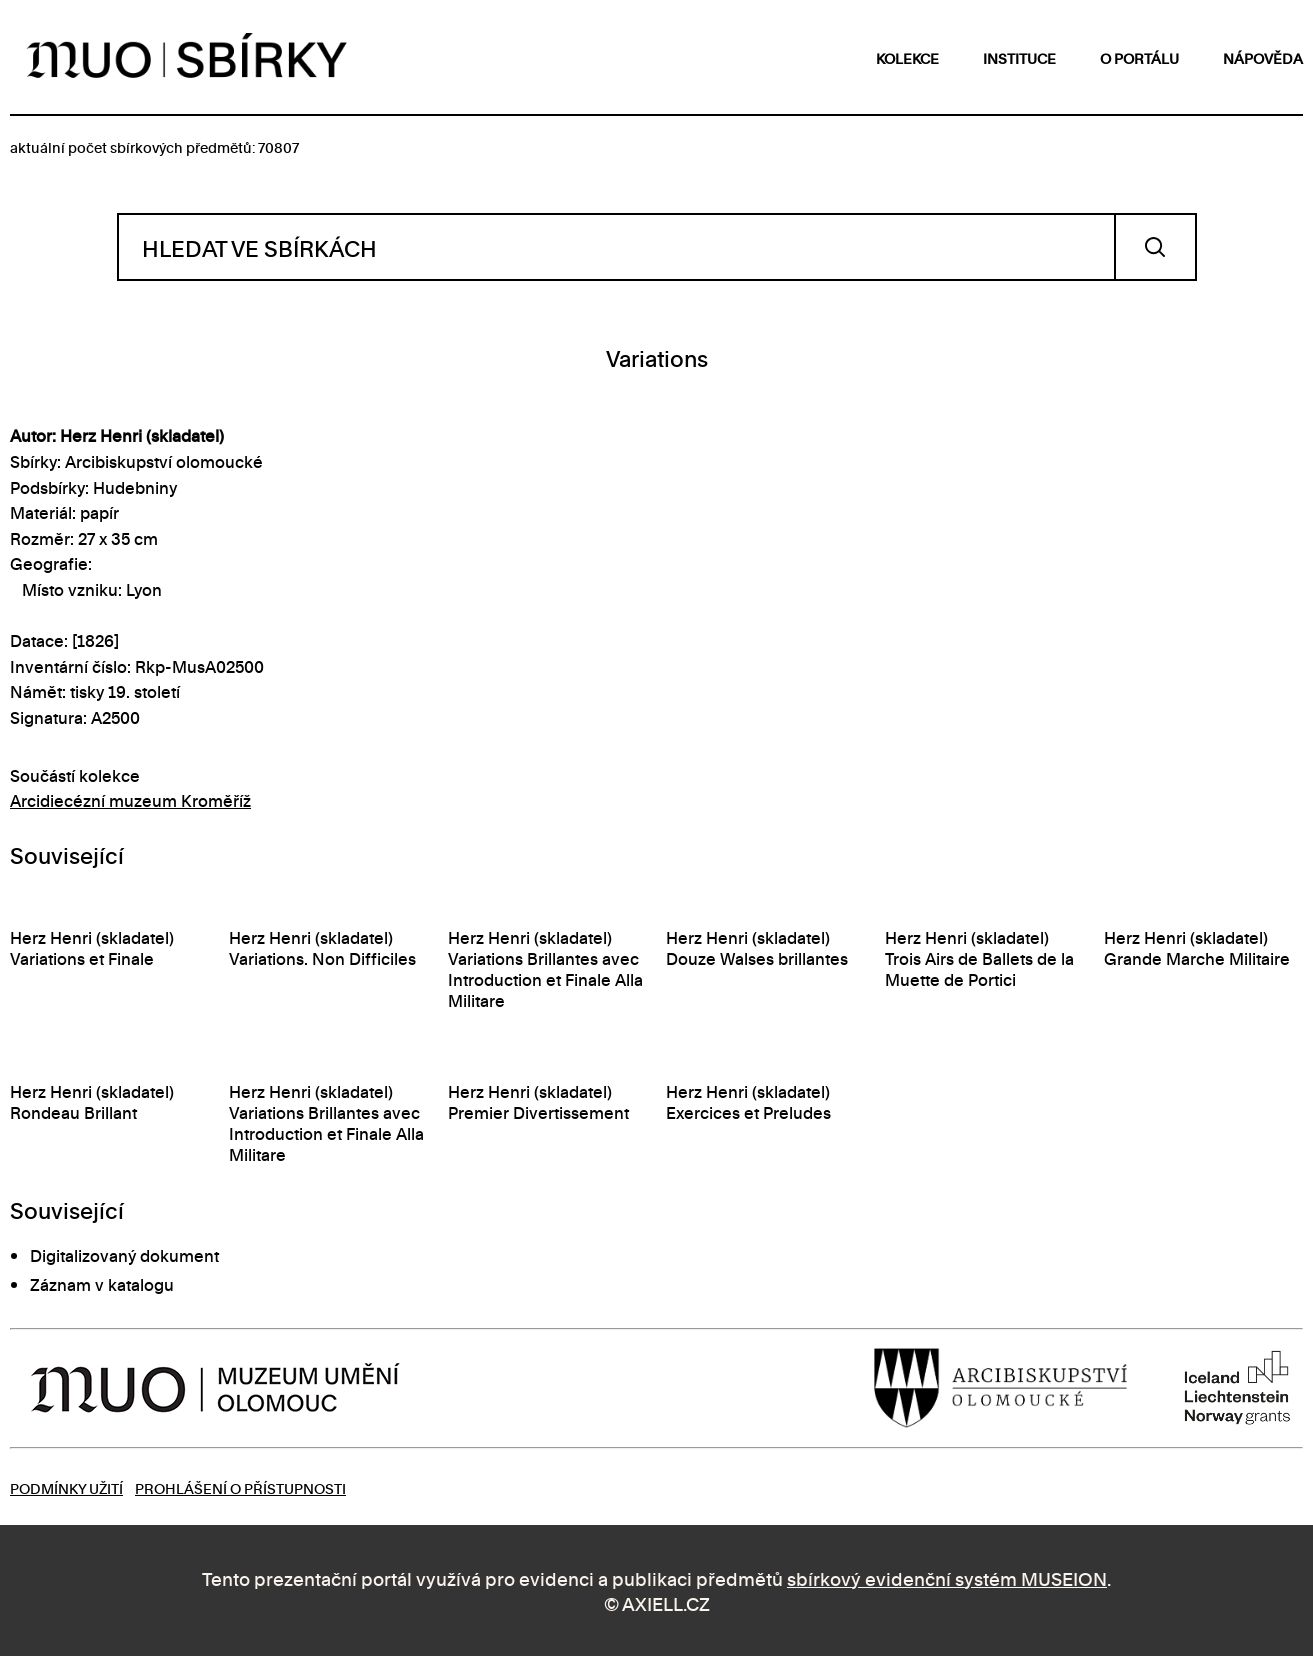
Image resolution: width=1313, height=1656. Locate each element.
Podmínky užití (66, 1487)
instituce (1019, 57)
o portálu (1139, 57)
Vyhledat (1155, 247)
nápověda (1263, 57)
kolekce (907, 57)
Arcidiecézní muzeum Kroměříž (130, 800)
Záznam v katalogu (102, 1284)
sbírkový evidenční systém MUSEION (947, 1577)
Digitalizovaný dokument (124, 1255)
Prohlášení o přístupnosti (240, 1487)
